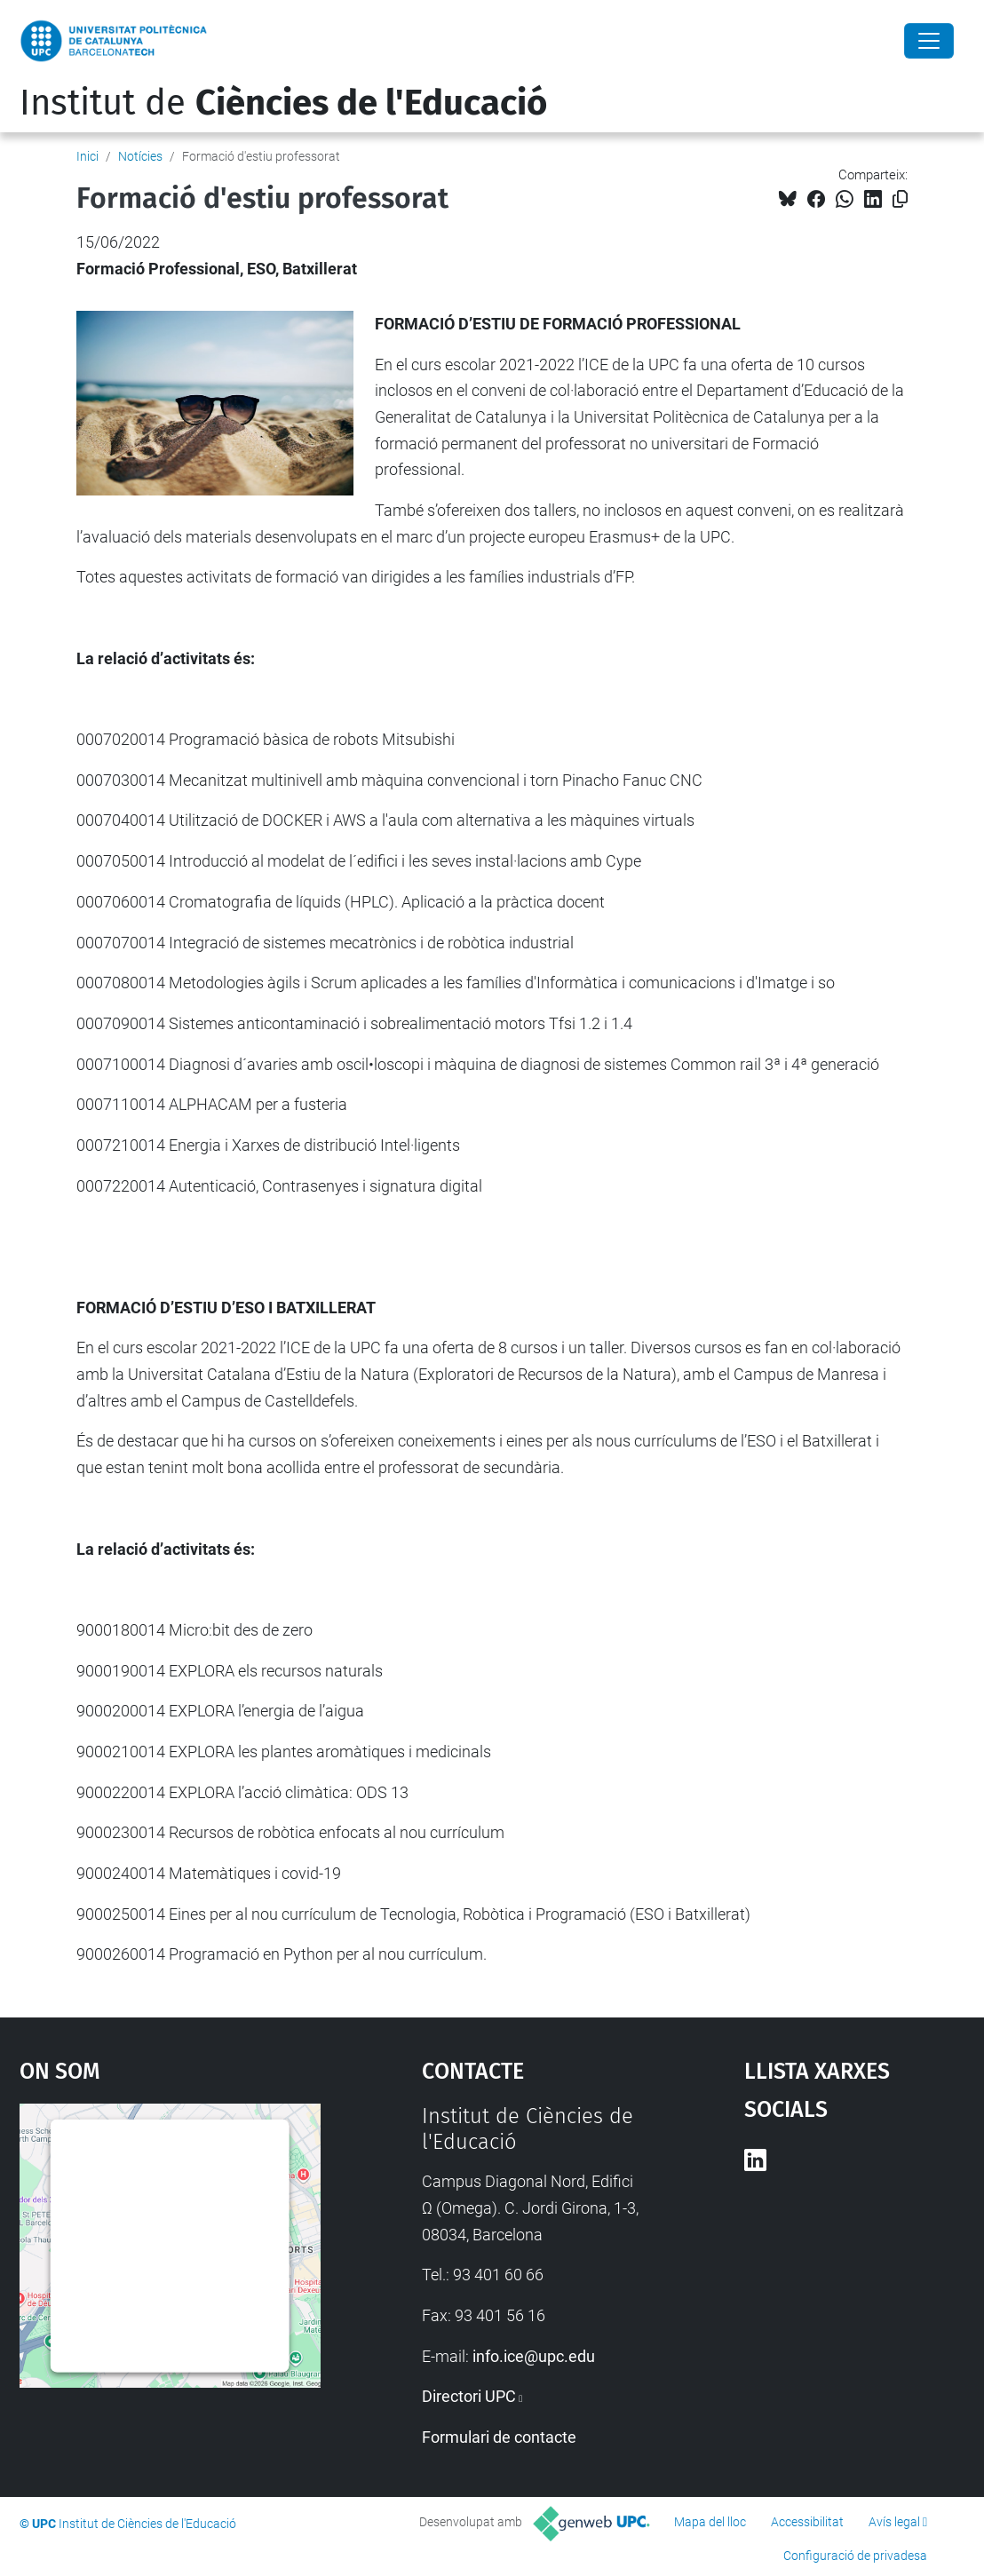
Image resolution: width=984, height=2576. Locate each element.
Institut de (283, 103)
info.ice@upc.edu (533, 2356)
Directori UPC (469, 2396)
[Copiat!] (900, 199)
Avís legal (894, 2522)
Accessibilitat (807, 2522)
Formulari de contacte (499, 2437)
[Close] (929, 41)
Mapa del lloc (710, 2522)
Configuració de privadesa (855, 2555)
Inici (87, 156)
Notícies (140, 156)
